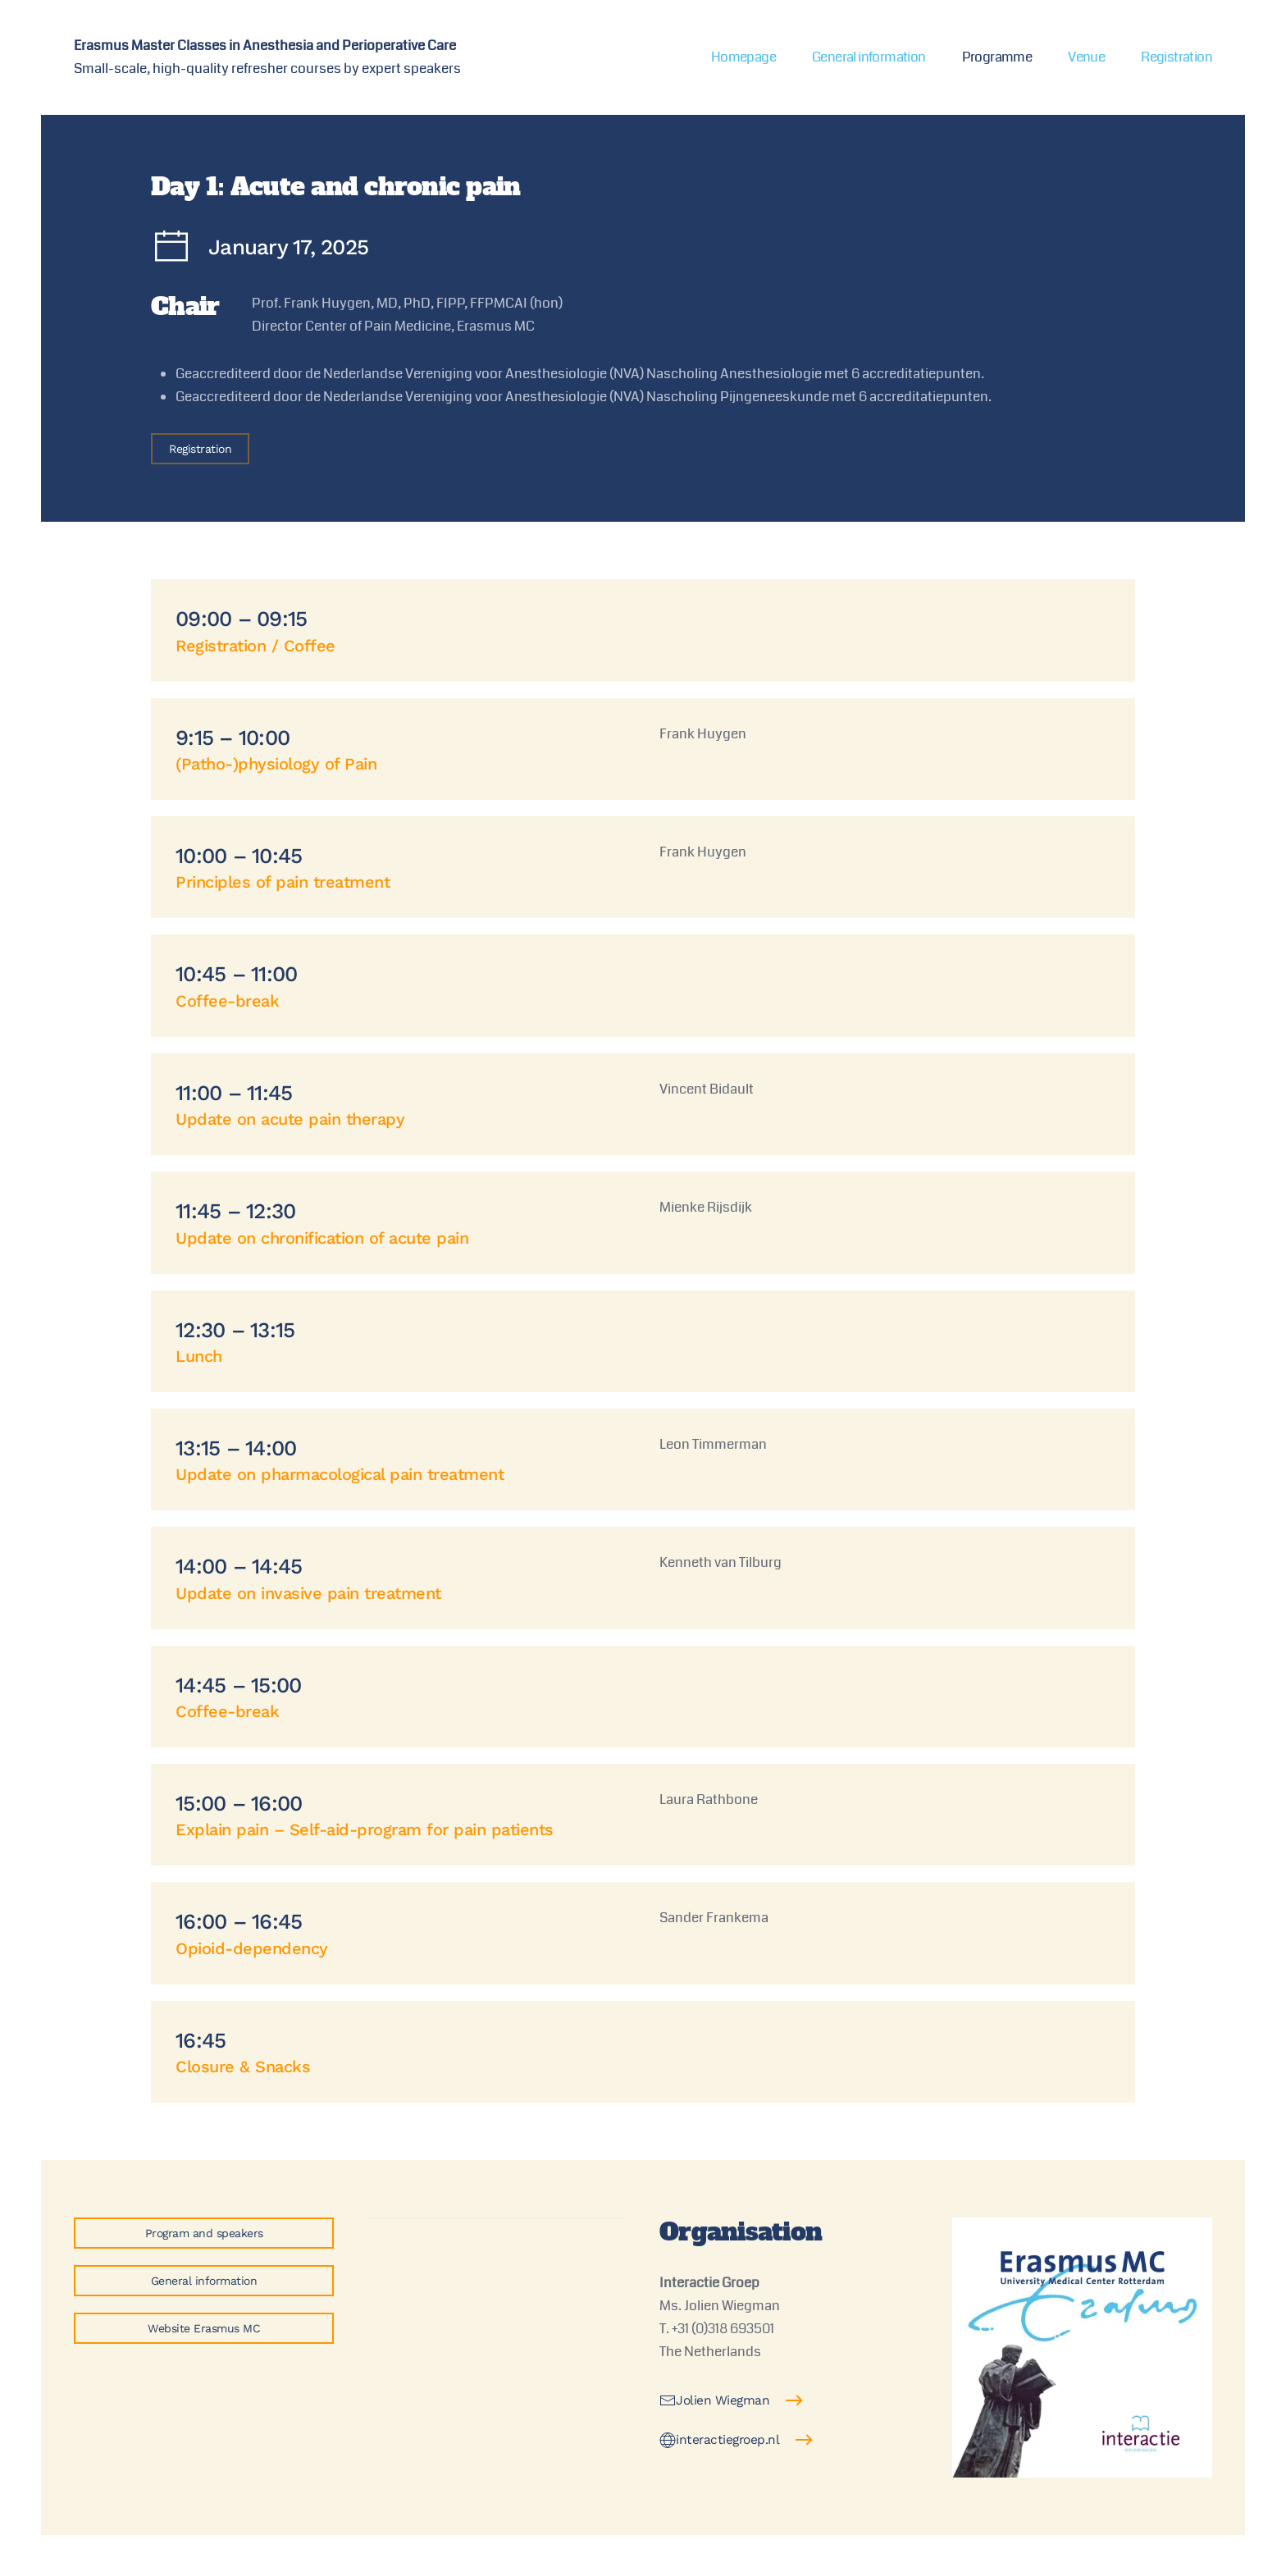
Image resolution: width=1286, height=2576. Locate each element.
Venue (1086, 57)
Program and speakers (204, 2233)
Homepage (743, 57)
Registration (1176, 57)
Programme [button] (997, 57)
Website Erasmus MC (204, 2328)
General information (869, 57)
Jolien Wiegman (714, 2400)
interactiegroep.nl (719, 2440)
